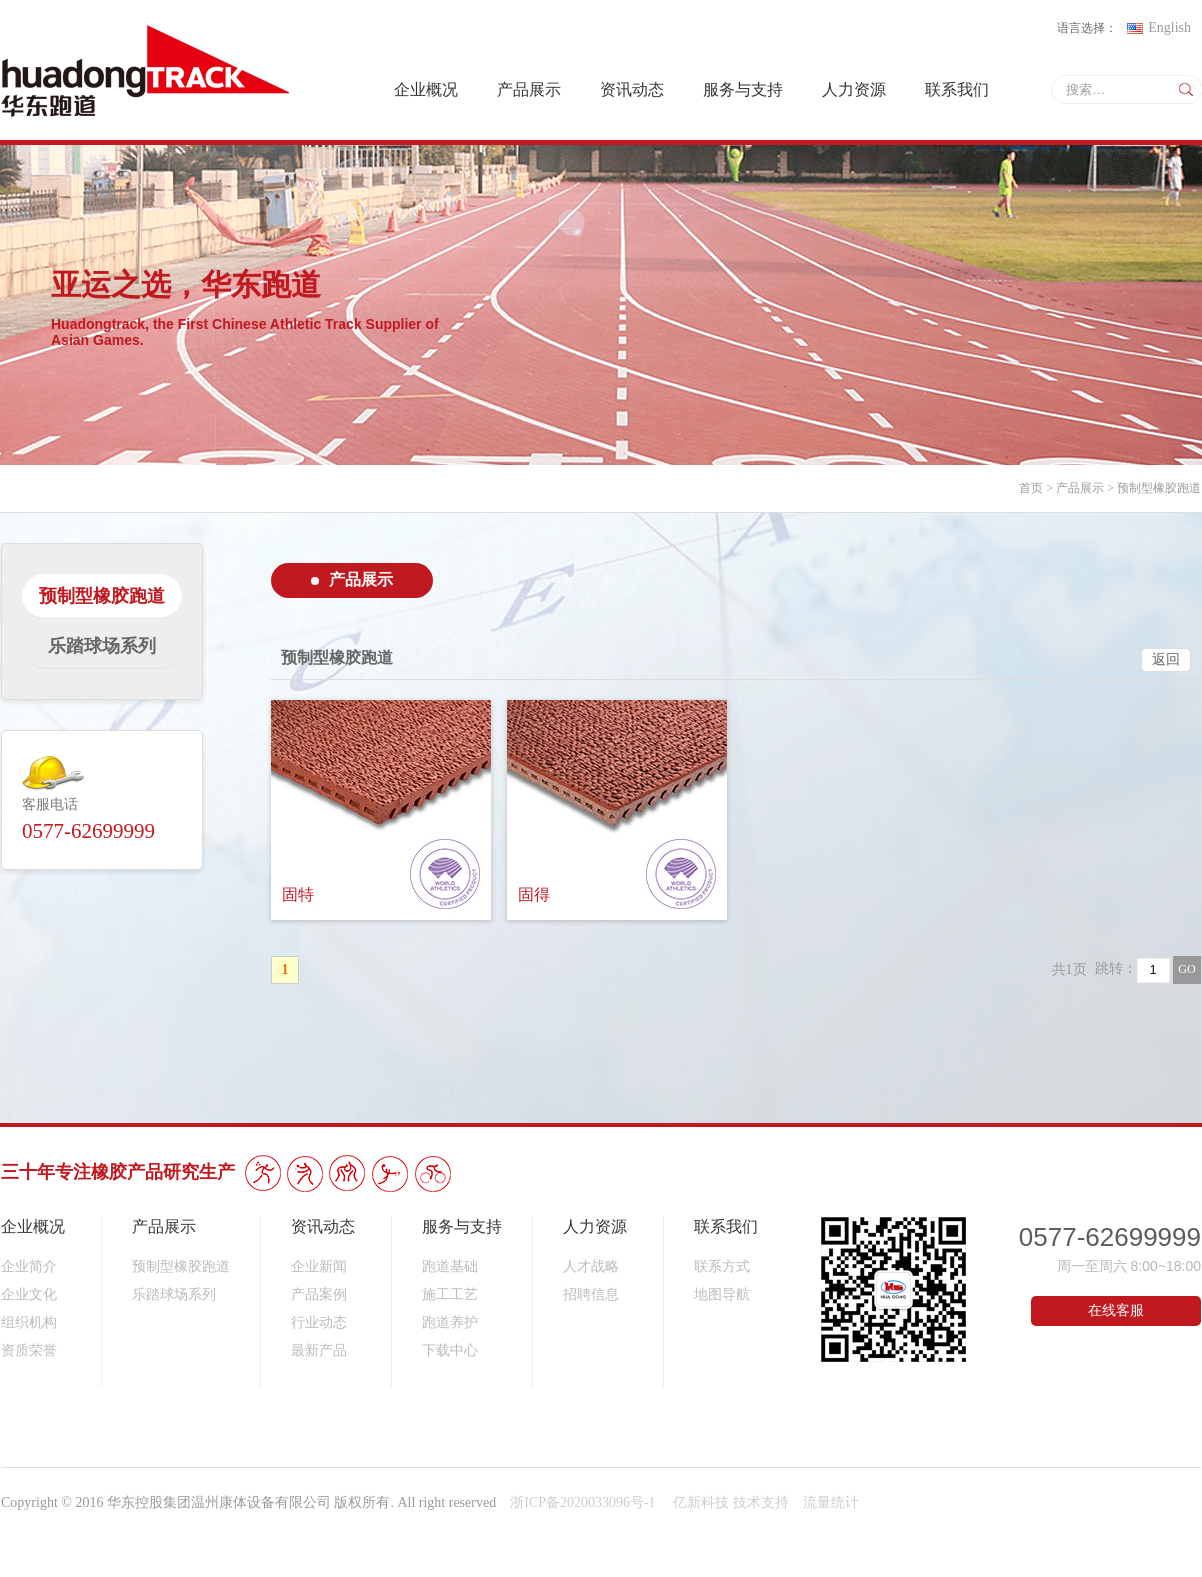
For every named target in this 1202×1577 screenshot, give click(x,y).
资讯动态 (632, 89)
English (1159, 27)
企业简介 (29, 1266)
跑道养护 (450, 1322)
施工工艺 (450, 1294)
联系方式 (722, 1266)
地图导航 (722, 1294)
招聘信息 (591, 1294)
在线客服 (1116, 1310)
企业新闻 (319, 1266)
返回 (1166, 659)
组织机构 (29, 1322)
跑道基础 (450, 1266)
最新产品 (319, 1350)
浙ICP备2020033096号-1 (584, 1502)
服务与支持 (743, 89)
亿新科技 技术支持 (731, 1502)
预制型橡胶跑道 (1159, 488)
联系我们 (957, 89)
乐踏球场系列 (174, 1294)
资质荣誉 (29, 1350)
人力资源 (854, 89)
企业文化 (29, 1294)
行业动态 (319, 1322)
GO (1186, 969)
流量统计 (831, 1502)
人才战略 (591, 1266)
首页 (1031, 488)
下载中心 (450, 1350)
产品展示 (529, 89)
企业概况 (426, 89)
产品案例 (319, 1294)
